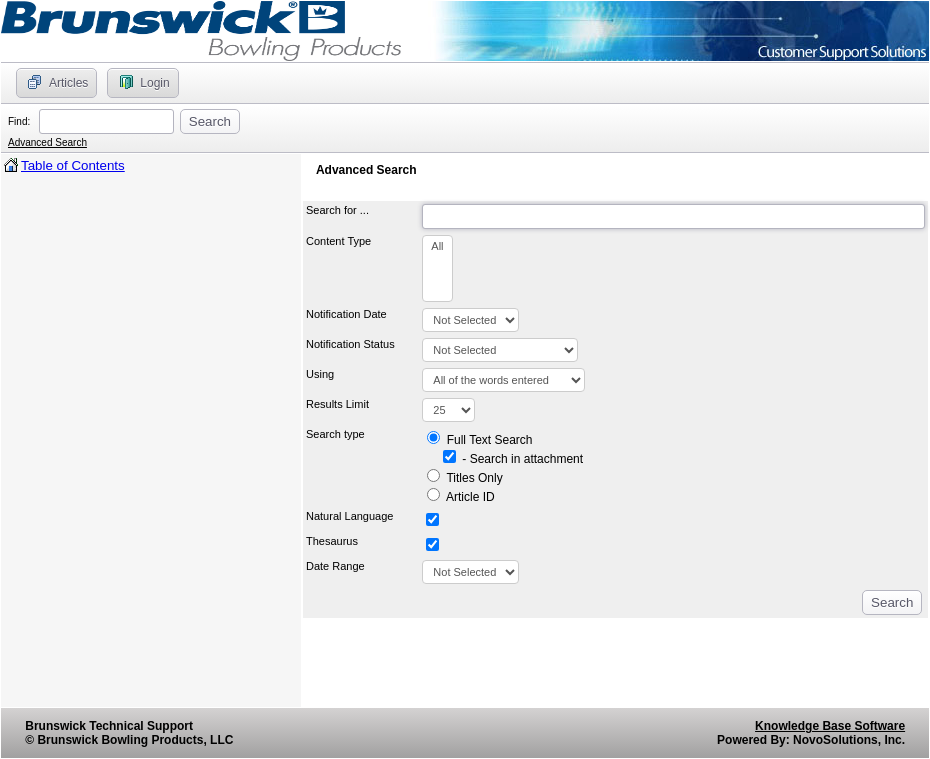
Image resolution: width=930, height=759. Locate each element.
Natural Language (349, 516)
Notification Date (346, 314)
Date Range (335, 566)
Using (323, 374)
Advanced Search (47, 142)
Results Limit (340, 404)
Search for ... (340, 210)
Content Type (341, 241)
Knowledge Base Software (830, 726)
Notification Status (350, 344)
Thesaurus (332, 541)
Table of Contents (73, 165)
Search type (338, 434)
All (437, 247)
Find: (22, 121)
